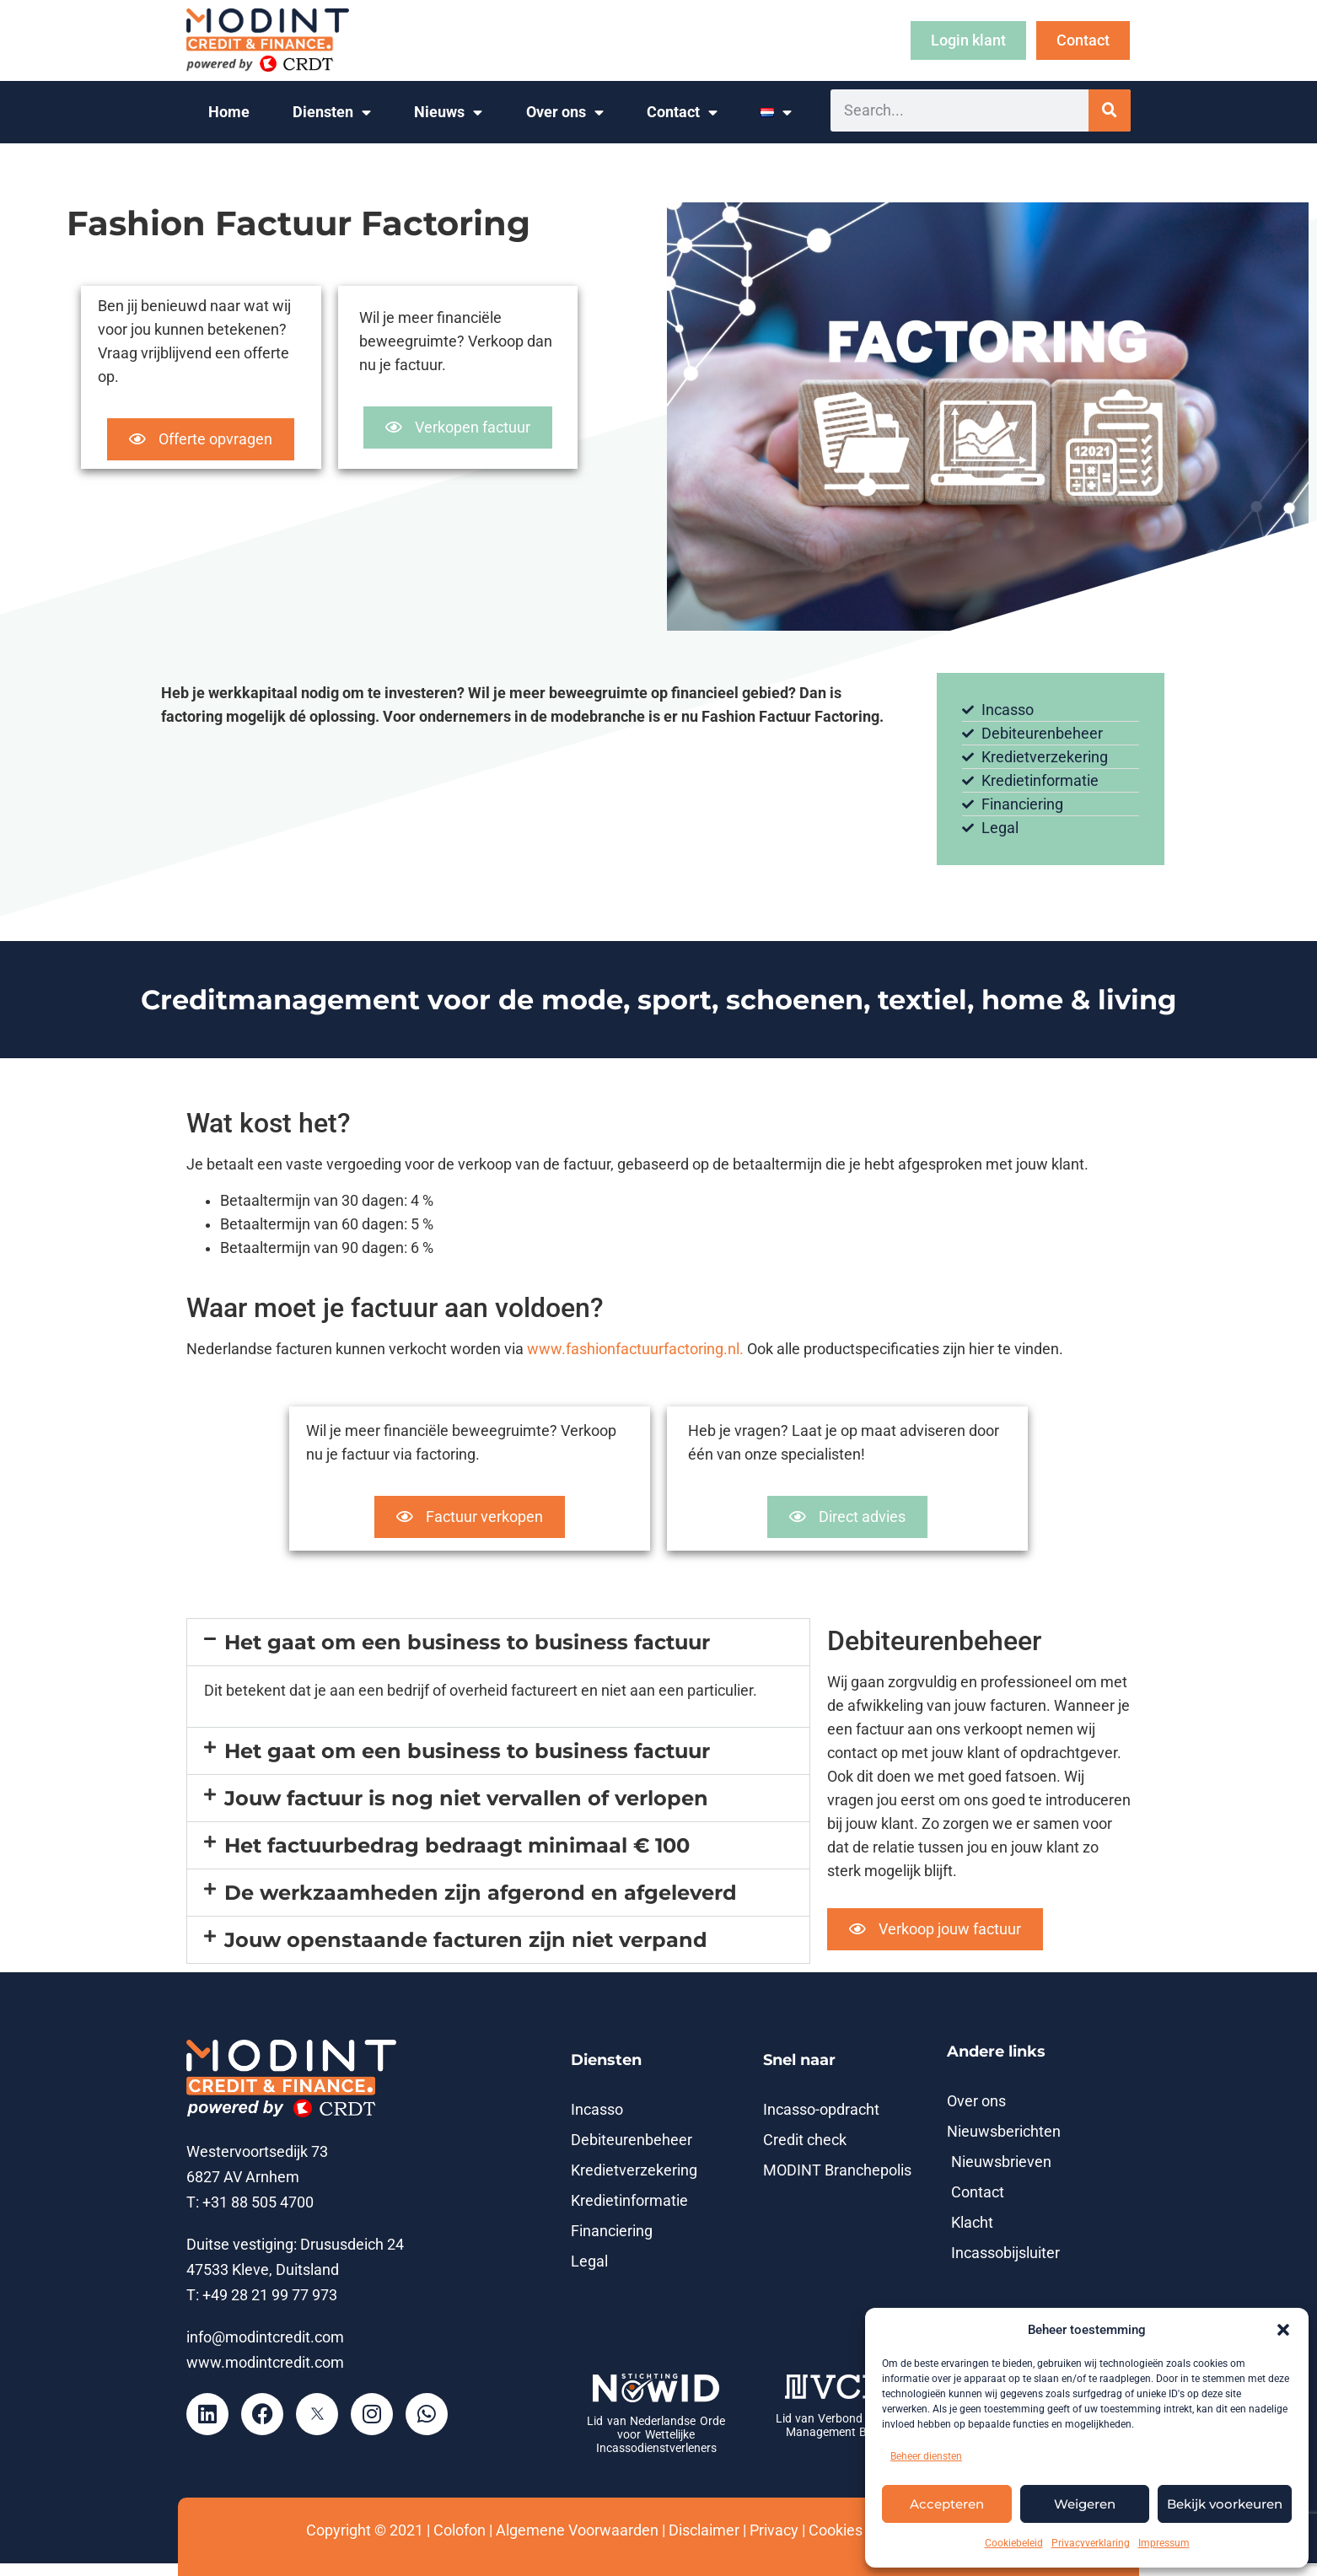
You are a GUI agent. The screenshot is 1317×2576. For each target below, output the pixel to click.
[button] (1283, 2329)
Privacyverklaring (1090, 2543)
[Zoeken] (1110, 110)
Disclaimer (704, 2530)
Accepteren (947, 2504)
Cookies (836, 2530)
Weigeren (1084, 2504)
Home (229, 112)
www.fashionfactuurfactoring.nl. (634, 1349)
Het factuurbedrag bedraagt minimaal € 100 (457, 1845)
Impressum (1164, 2543)
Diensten (332, 113)
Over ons (565, 113)
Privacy (774, 2530)
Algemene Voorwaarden (577, 2530)
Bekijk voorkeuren (1224, 2504)
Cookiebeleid (1014, 2543)
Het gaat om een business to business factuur (467, 1642)
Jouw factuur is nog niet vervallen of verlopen (466, 1798)
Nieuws (448, 113)
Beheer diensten (926, 2456)
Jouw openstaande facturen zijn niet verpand (465, 1940)
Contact (682, 113)
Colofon (459, 2530)
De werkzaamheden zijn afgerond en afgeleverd (480, 1892)
